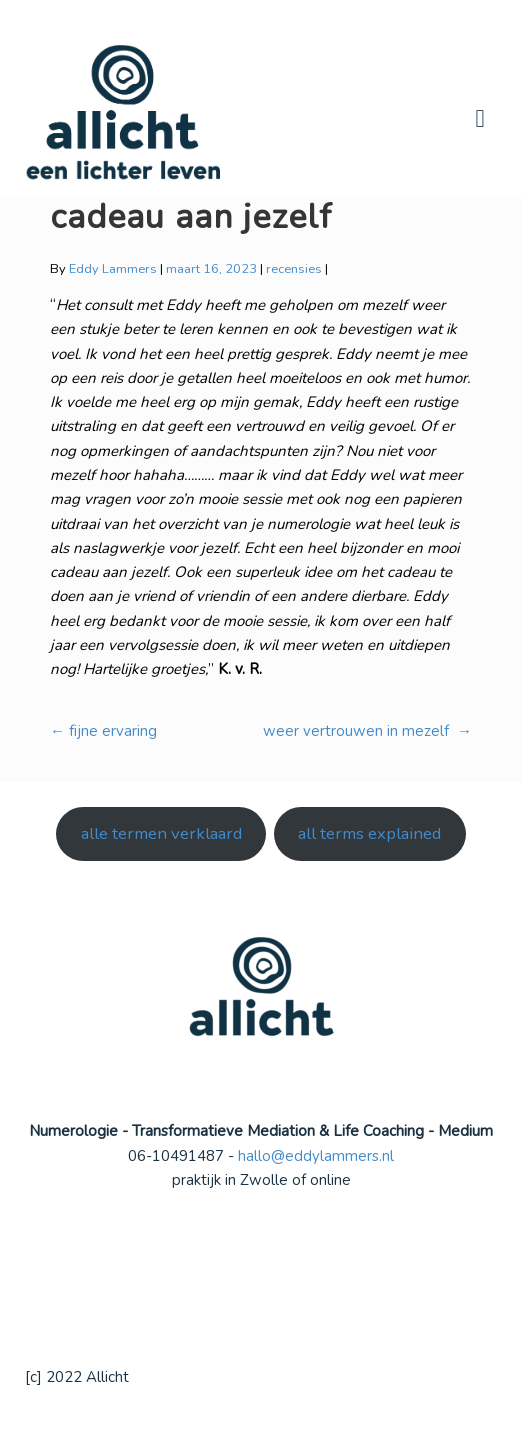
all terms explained (369, 833)
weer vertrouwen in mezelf (367, 731)
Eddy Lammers (113, 269)
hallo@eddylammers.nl (316, 1156)
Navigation (480, 119)
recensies (294, 269)
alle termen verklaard (161, 833)
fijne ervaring (103, 731)
